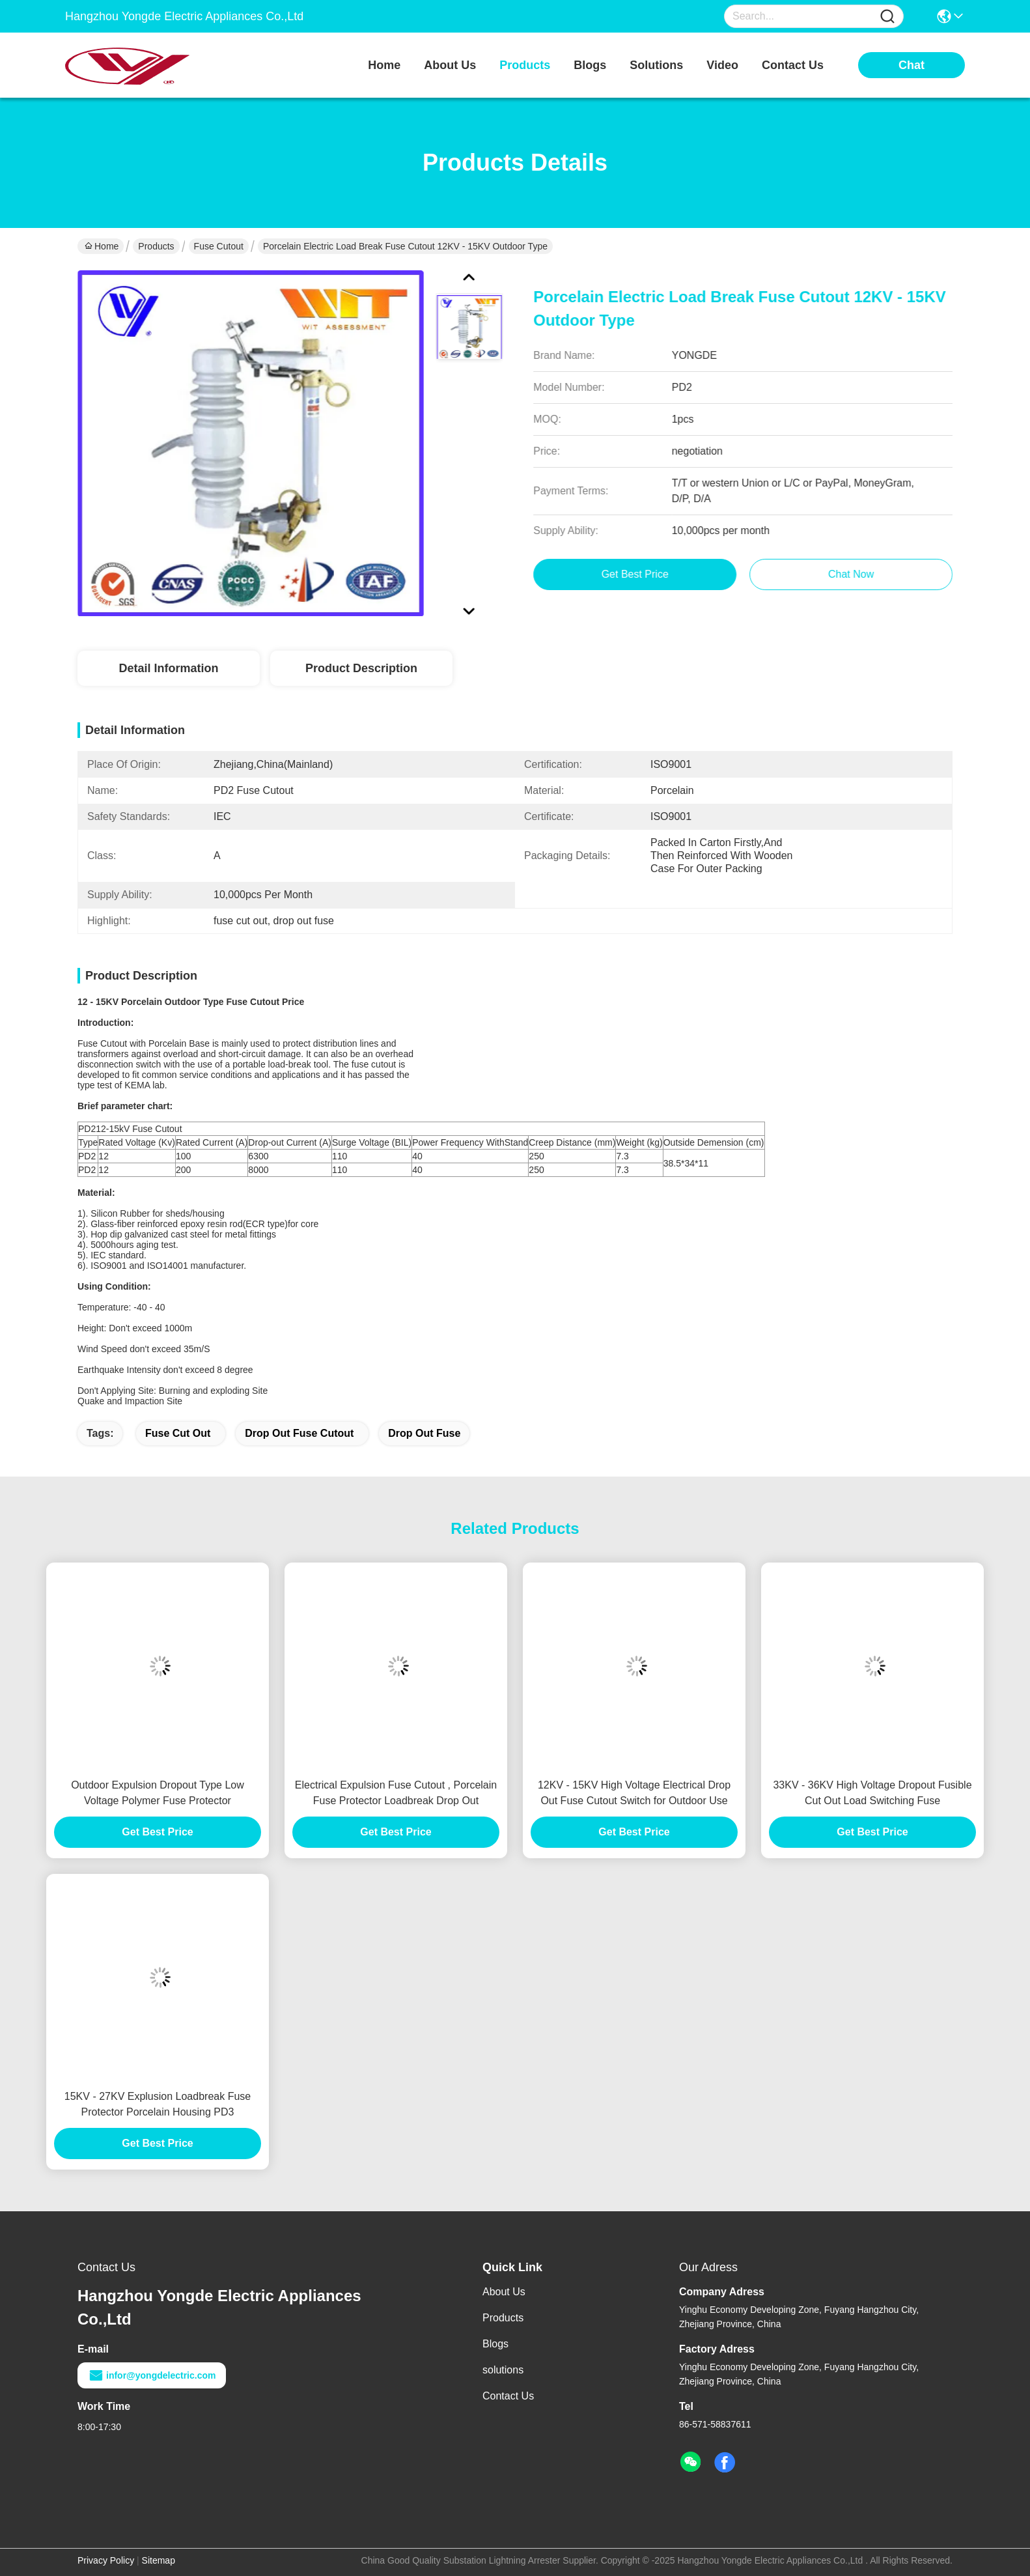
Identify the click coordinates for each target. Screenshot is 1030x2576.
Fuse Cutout (219, 246)
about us (450, 65)
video (722, 65)
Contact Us (508, 2395)
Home (384, 65)
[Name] (887, 16)
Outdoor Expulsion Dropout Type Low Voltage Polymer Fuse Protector (157, 1792)
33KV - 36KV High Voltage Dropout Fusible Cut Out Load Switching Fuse (872, 1792)
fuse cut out (177, 1433)
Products (156, 246)
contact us (793, 65)
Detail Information (168, 668)
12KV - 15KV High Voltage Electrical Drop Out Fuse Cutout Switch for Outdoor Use (634, 1792)
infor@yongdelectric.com (152, 2375)
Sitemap (158, 2560)
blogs (590, 65)
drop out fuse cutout (299, 1433)
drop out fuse (424, 1433)
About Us (503, 2291)
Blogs (495, 2343)
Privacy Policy (105, 2560)
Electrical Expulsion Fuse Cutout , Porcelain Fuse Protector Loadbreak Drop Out (396, 1792)
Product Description (361, 668)
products (524, 65)
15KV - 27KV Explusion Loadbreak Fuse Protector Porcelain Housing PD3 (157, 2104)
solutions (656, 65)
